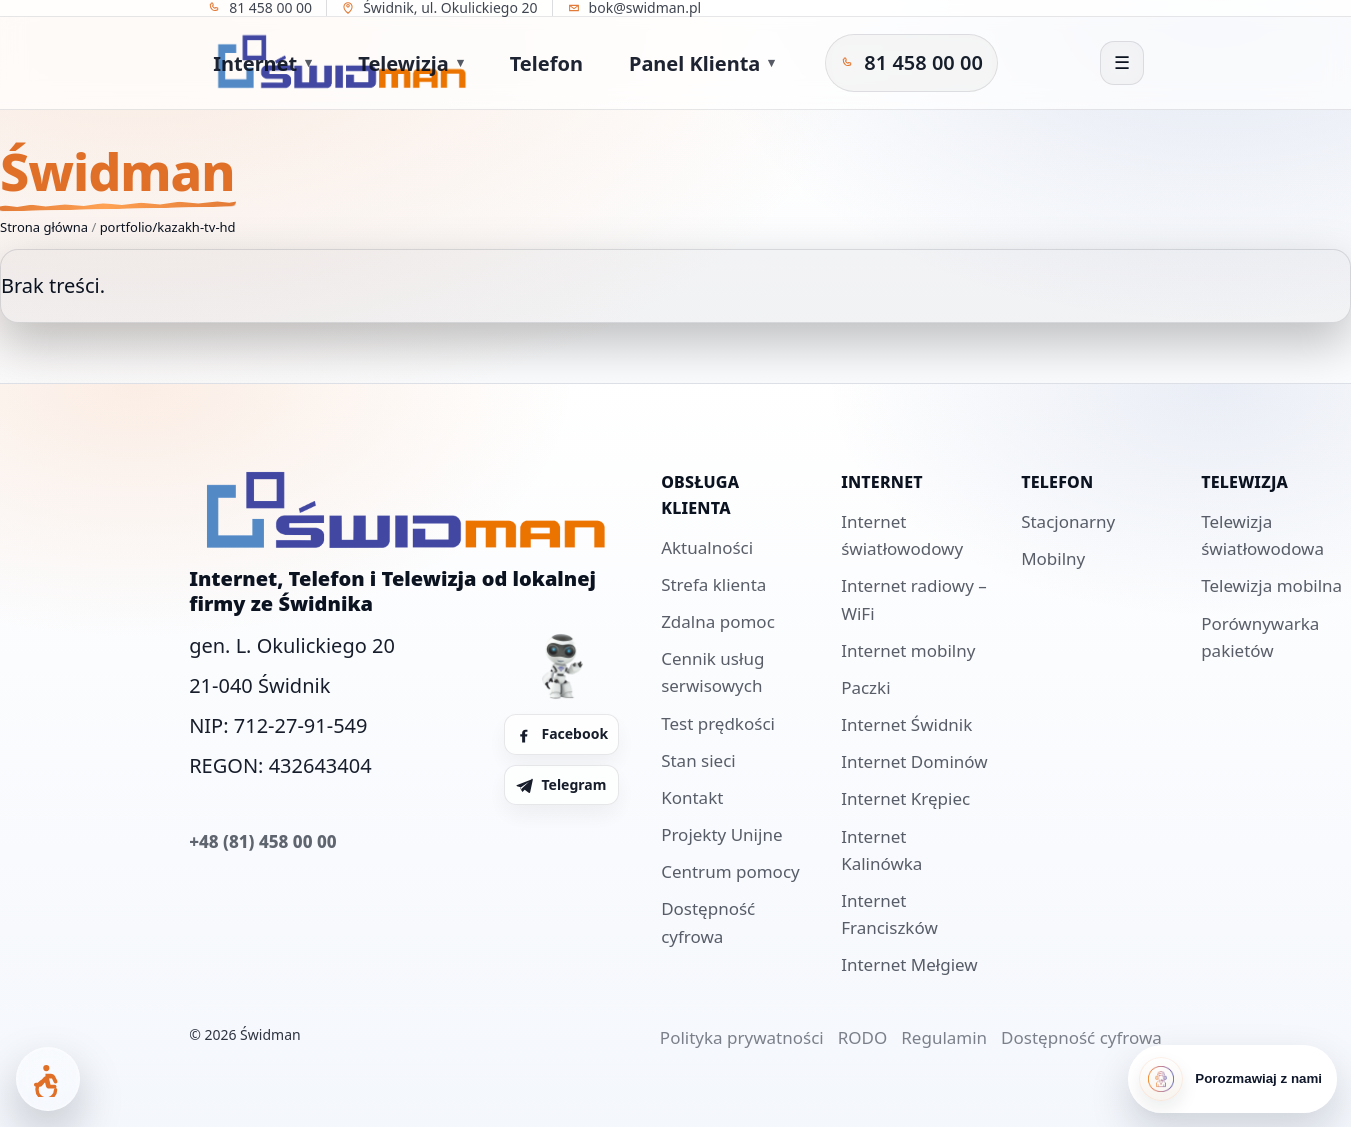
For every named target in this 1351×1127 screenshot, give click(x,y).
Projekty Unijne (721, 834)
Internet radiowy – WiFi (914, 599)
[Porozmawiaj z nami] (1232, 1079)
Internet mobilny (908, 650)
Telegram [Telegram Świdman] (560, 784)
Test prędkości (718, 723)
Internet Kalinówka (881, 850)
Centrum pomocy (730, 871)
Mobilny (1053, 558)
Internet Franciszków (889, 914)
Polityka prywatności (742, 1037)
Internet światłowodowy (902, 535)
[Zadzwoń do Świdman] (832, 63)
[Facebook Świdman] (947, 63)
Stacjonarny (1068, 521)
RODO (863, 1037)
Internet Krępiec (905, 798)
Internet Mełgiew (909, 964)
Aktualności (707, 547)
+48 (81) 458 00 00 (262, 841)
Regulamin (944, 1037)
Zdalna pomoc (718, 621)
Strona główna (44, 227)
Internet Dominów (914, 761)
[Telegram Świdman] (979, 63)
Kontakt (692, 797)
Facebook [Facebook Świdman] (561, 733)
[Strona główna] (89, 63)
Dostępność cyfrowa (708, 922)
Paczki (865, 687)
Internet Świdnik (906, 724)
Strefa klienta (713, 584)
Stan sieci (698, 760)
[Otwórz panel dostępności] (48, 1079)
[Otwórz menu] (1122, 63)
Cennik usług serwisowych (712, 672)
